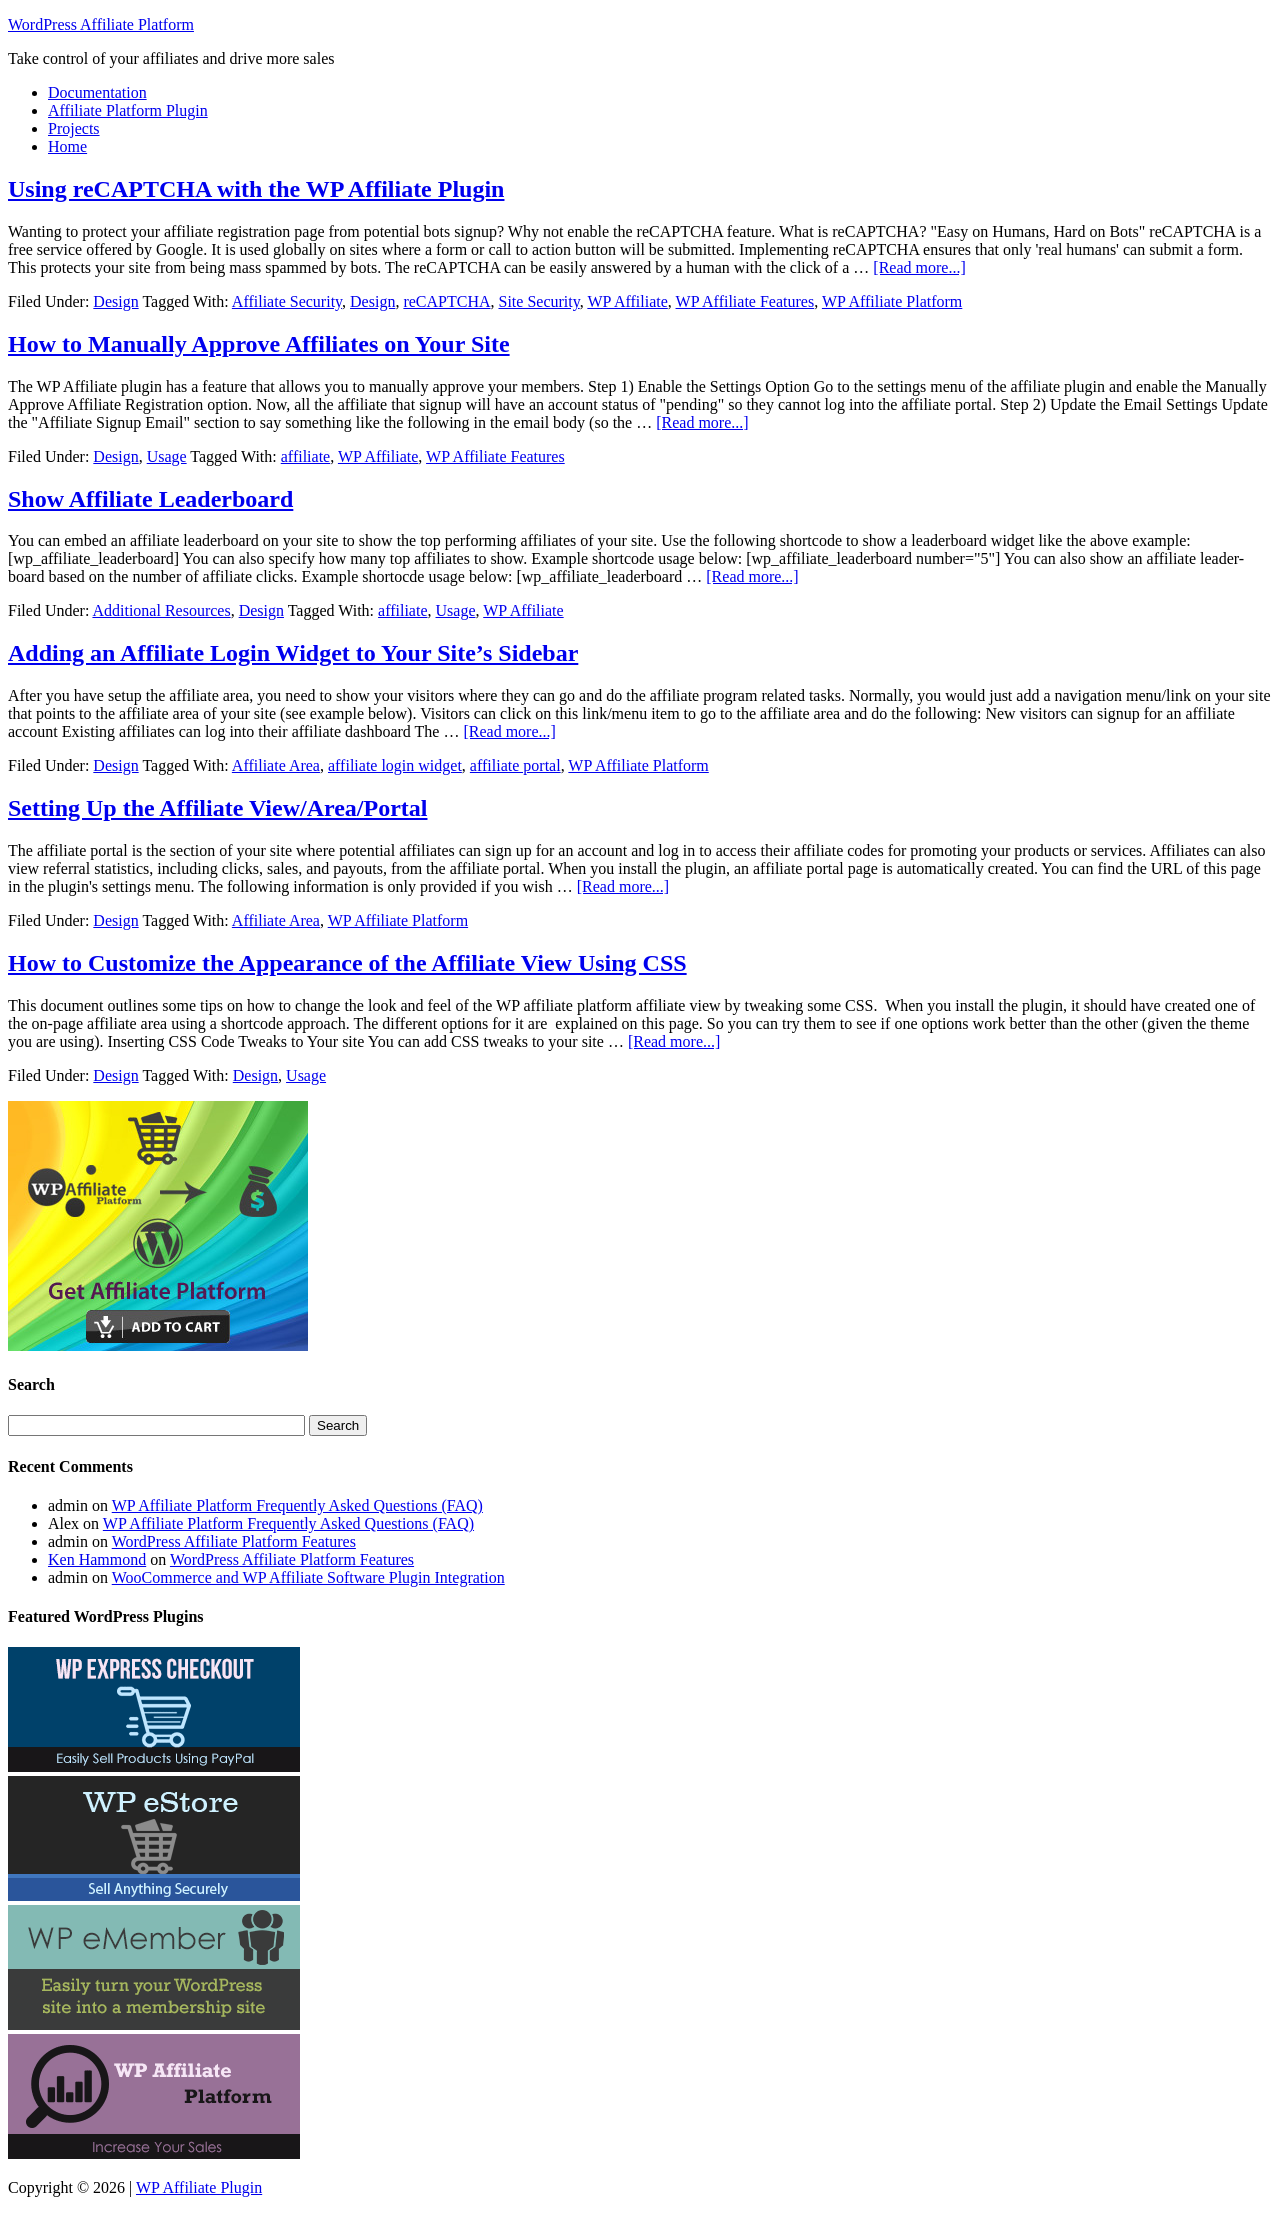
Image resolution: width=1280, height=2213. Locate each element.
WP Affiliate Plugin (199, 2187)
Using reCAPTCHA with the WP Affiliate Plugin (256, 189)
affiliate (305, 456)
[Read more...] (919, 267)
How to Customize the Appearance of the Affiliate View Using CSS (347, 963)
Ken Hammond (97, 1559)
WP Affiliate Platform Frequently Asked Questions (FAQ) (297, 1505)
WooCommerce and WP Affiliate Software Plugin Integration (308, 1577)
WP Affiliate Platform (892, 301)
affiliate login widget (395, 765)
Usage (167, 456)
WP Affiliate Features (745, 301)
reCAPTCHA (446, 301)
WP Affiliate (627, 301)
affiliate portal (515, 765)
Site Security (538, 301)
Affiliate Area (276, 765)
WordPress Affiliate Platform (101, 24)
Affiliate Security (287, 301)
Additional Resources (161, 610)
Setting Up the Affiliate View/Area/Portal (217, 808)
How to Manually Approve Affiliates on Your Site (259, 344)
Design (115, 301)
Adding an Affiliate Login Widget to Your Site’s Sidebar (293, 653)
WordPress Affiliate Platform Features (234, 1541)
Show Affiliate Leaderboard (150, 499)
